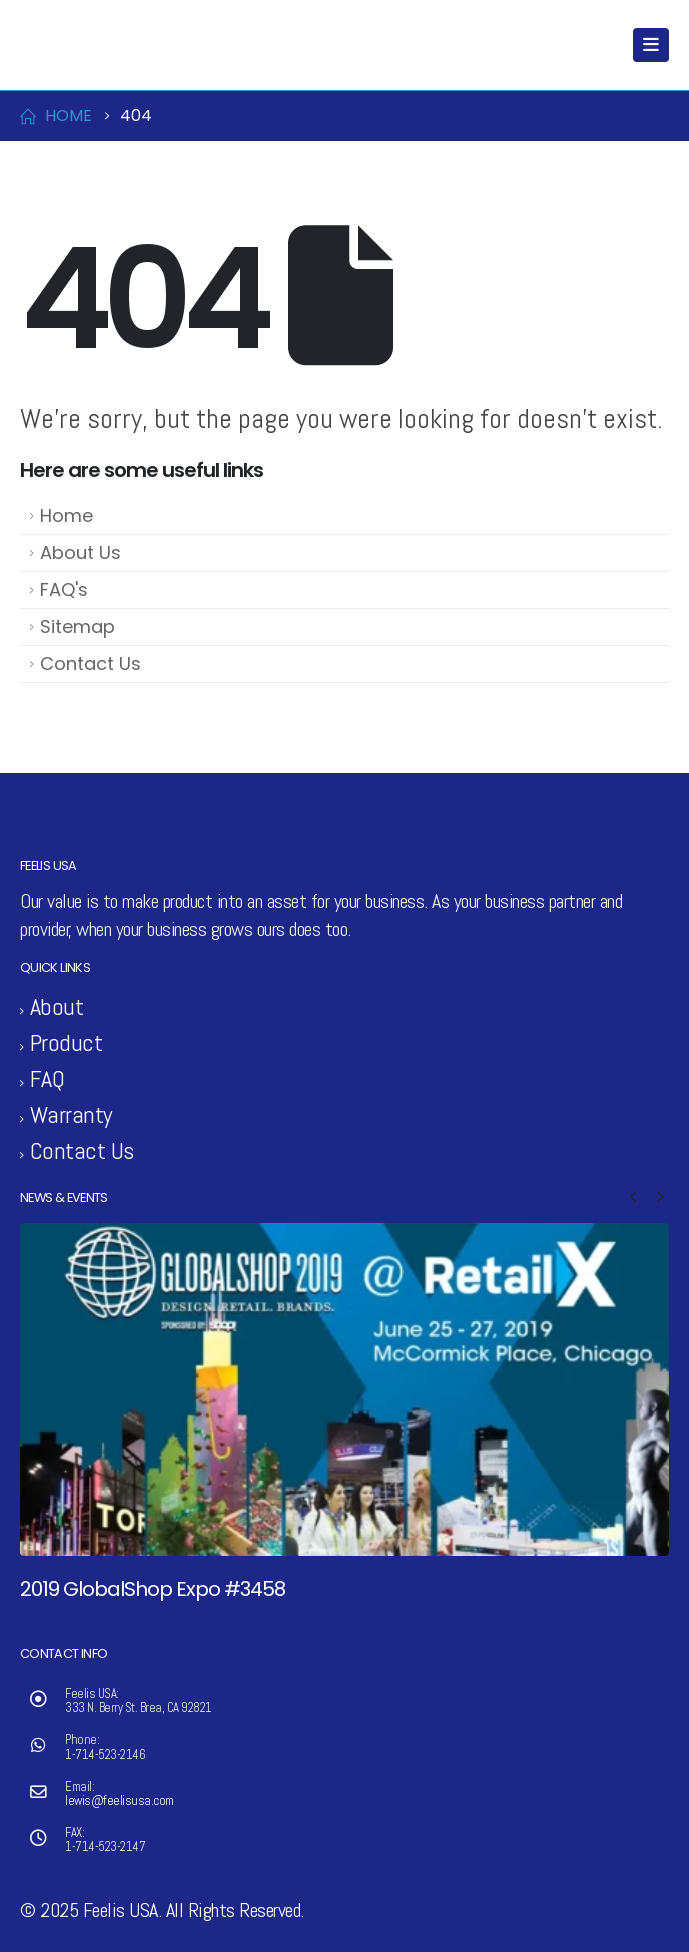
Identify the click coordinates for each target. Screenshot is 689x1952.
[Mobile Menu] (651, 45)
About (57, 1006)
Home (66, 515)
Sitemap (77, 626)
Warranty (71, 1114)
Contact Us (90, 663)
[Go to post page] (344, 1389)
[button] (633, 1197)
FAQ (47, 1078)
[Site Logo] (61, 45)
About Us (80, 552)
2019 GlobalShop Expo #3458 (152, 1589)
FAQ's (64, 589)
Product (66, 1042)
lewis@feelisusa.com (119, 1800)
